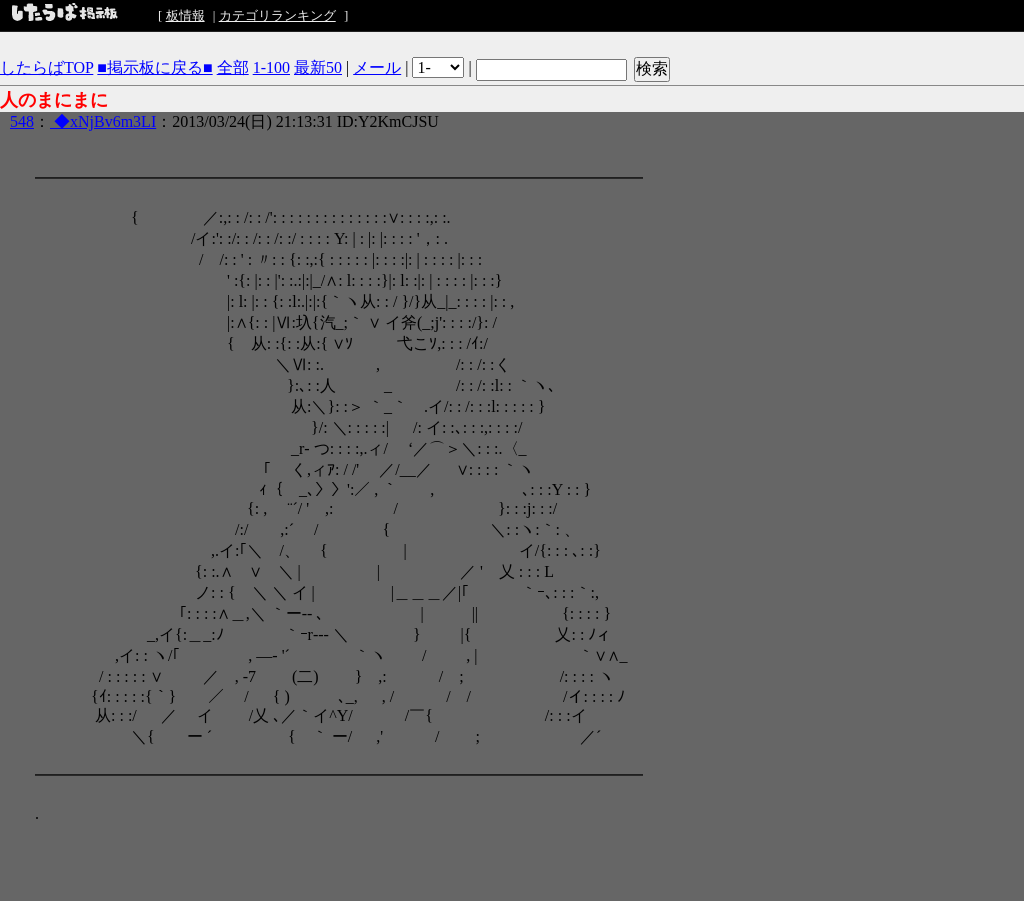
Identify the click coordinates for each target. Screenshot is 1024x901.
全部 (233, 67)
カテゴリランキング (277, 15)
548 (22, 121)
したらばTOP (46, 67)
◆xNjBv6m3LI (103, 121)
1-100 (271, 67)
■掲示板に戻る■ (154, 67)
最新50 (318, 67)
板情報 (185, 15)
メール (377, 67)
